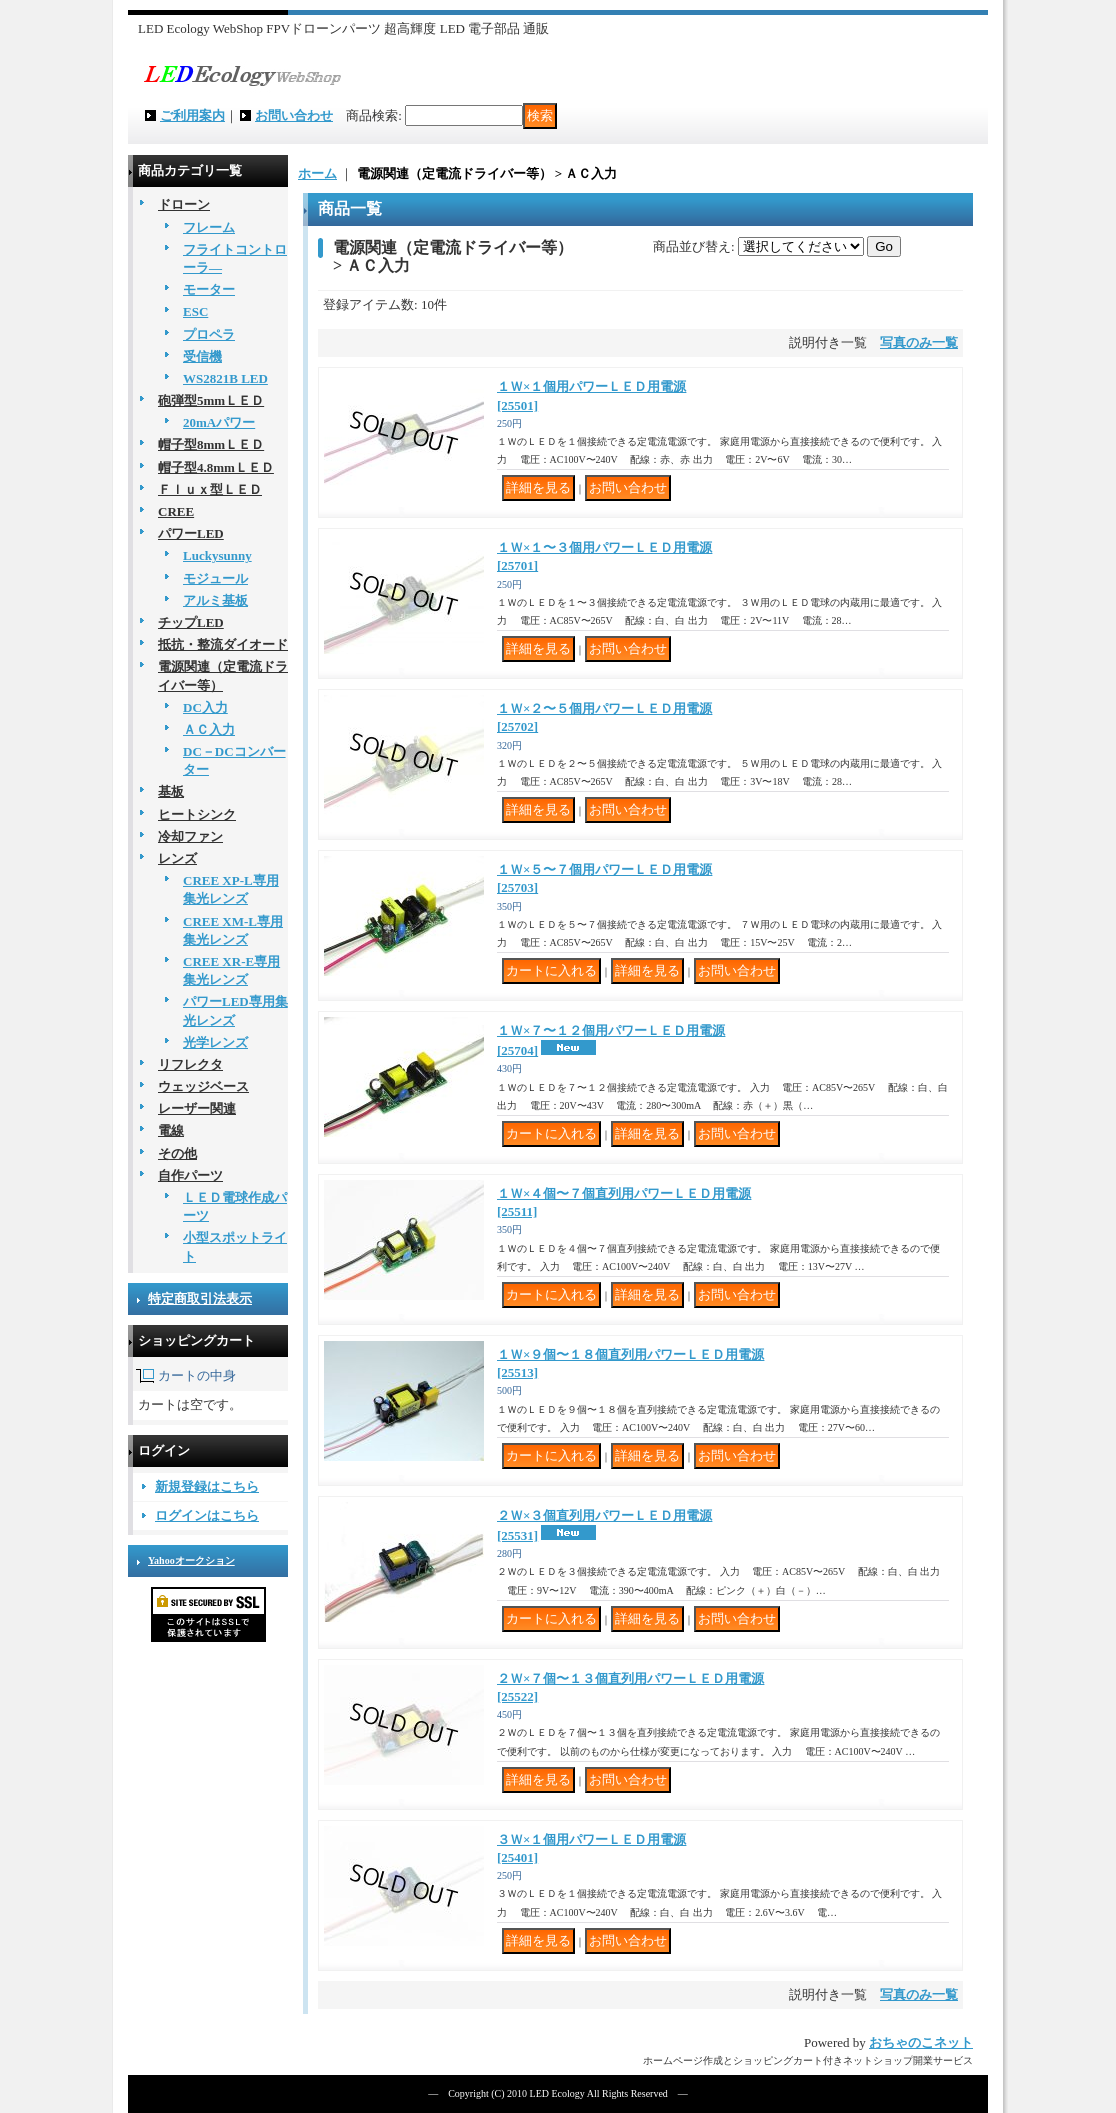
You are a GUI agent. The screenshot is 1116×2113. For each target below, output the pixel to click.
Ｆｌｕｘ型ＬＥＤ (210, 489)
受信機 (202, 356)
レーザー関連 (197, 1108)
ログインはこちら (207, 1515)
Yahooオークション (191, 1560)
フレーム (209, 227)
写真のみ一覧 (919, 342)
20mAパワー (219, 422)
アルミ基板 (215, 600)
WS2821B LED (225, 378)
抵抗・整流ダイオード (223, 644)
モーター (209, 289)
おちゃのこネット (921, 2042)
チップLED (191, 622)
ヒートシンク (197, 814)
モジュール (215, 578)
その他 (177, 1153)
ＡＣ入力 (209, 729)
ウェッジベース (203, 1086)
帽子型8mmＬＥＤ (211, 444)
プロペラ (209, 334)
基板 (171, 791)
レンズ (177, 858)
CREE (176, 511)
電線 (171, 1130)
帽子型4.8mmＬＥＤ (216, 467)
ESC (195, 311)
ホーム (317, 173)
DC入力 (205, 707)
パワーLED (191, 533)
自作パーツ (190, 1175)
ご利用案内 (192, 115)
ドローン (184, 204)
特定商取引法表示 (200, 1298)
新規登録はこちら (207, 1486)
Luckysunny (217, 555)
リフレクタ (190, 1064)
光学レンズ (215, 1042)
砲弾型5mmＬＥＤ (211, 400)
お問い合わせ (294, 115)
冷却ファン (190, 836)
